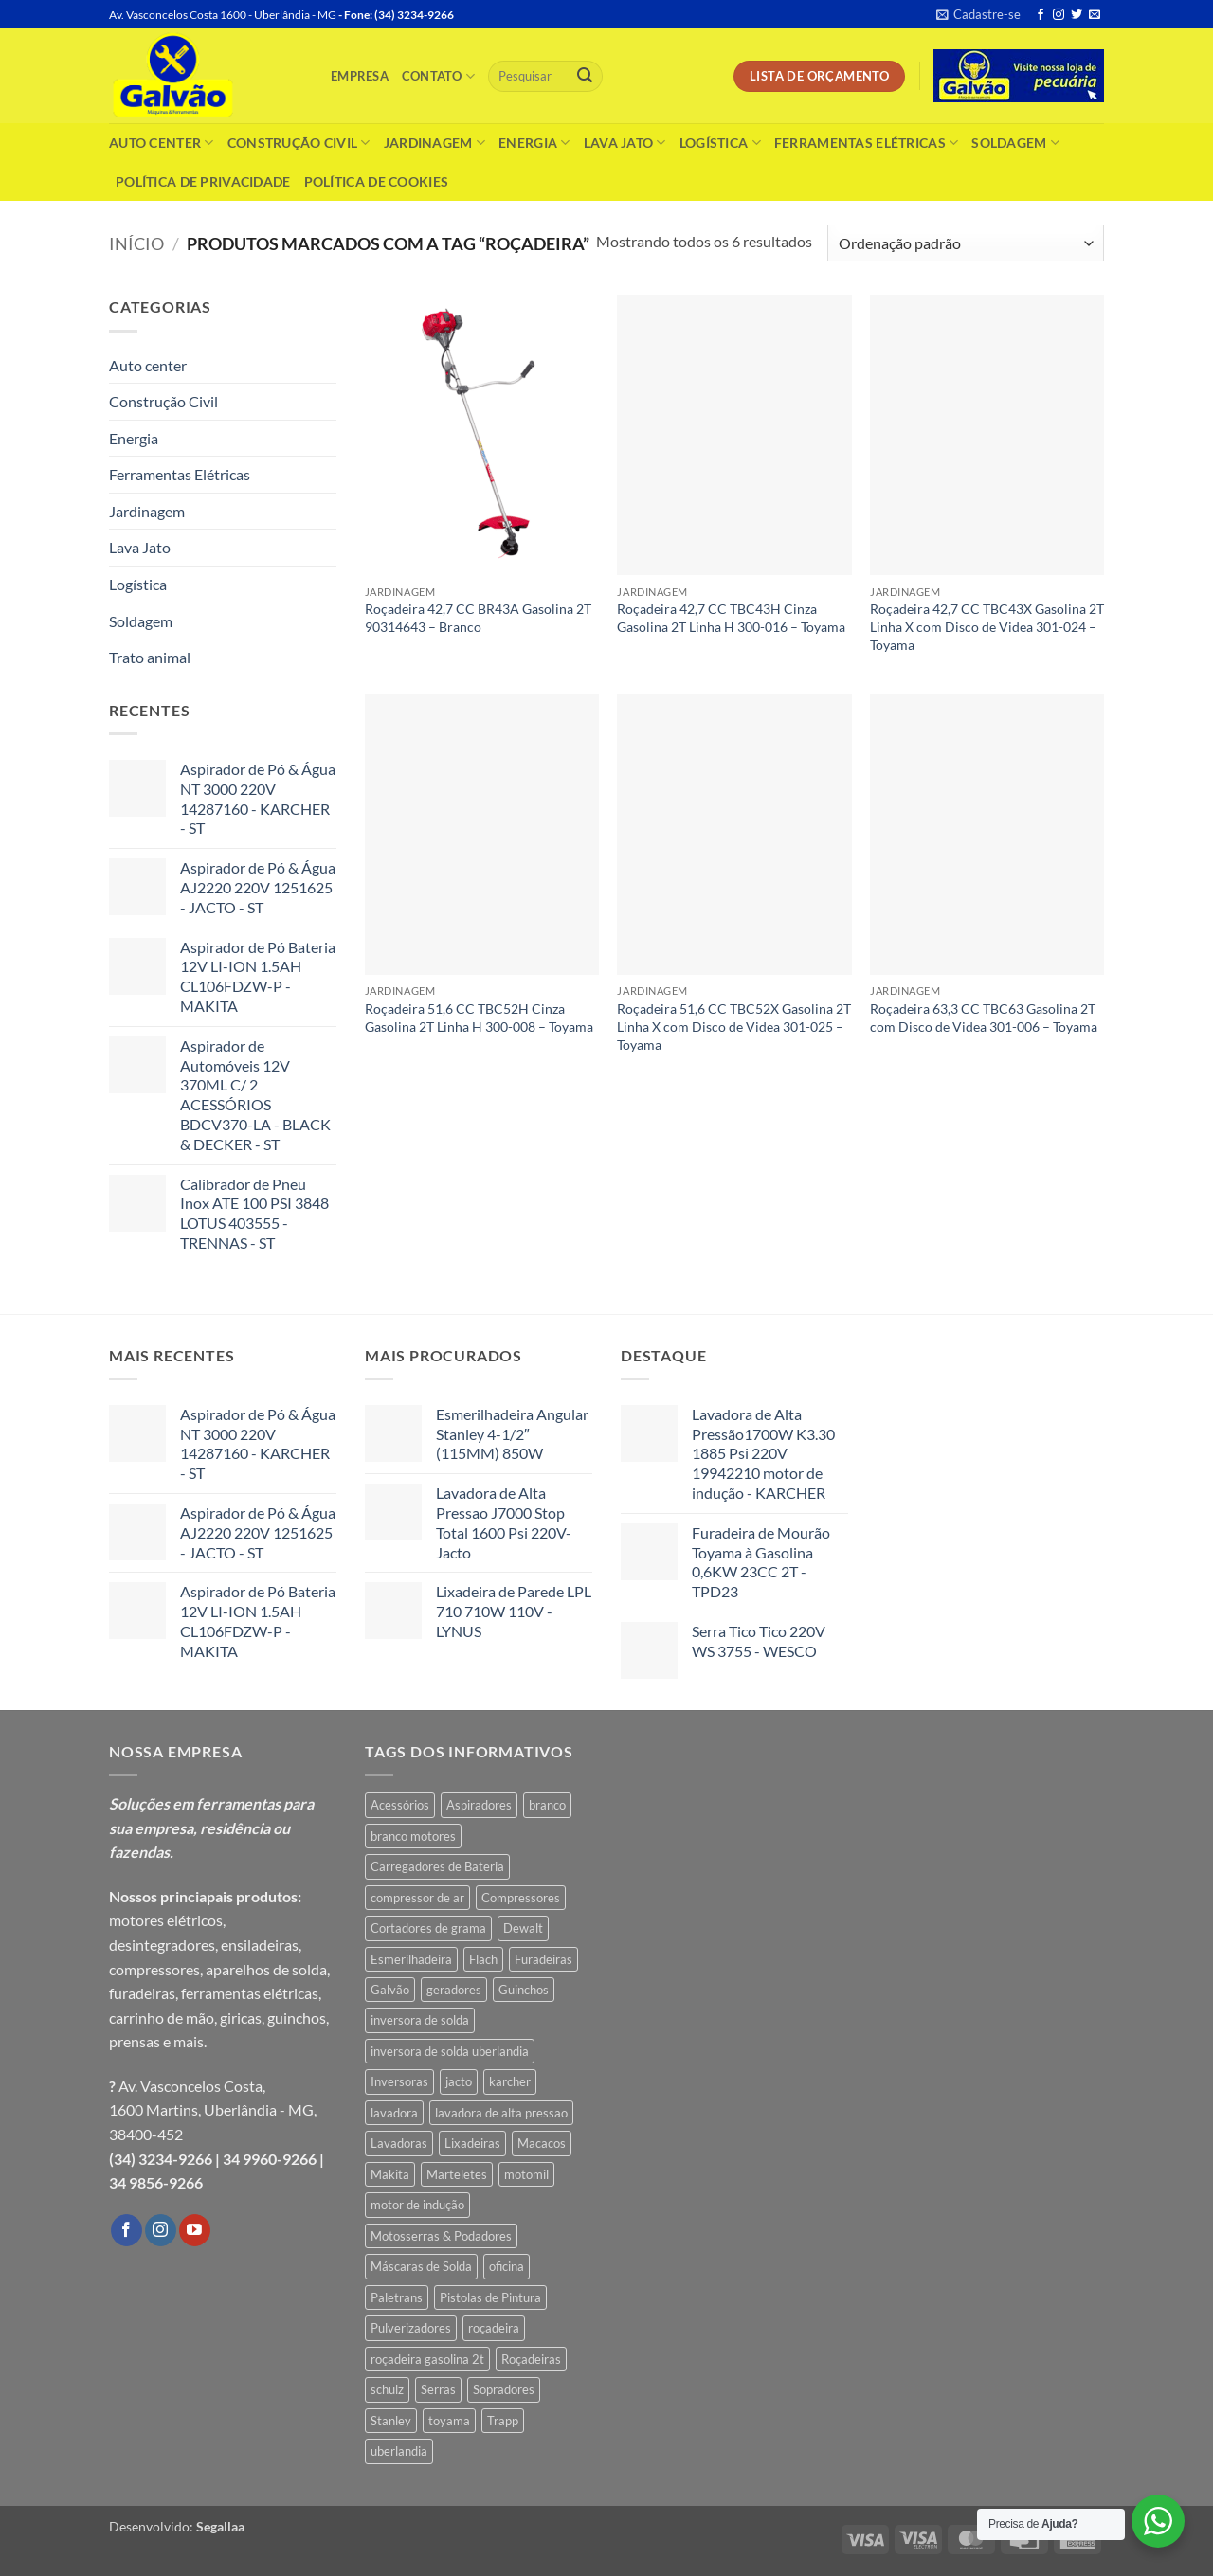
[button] (978, 14)
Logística (720, 143)
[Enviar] (585, 77)
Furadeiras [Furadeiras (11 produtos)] (543, 1959)
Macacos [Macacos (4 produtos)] (541, 2143)
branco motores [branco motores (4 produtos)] (413, 1836)
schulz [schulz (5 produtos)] (387, 2389)
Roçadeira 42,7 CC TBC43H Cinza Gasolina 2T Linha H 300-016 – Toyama (731, 618)
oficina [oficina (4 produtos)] (506, 2266)
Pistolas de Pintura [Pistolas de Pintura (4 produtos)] (490, 2297)
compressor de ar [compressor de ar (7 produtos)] (417, 1897)
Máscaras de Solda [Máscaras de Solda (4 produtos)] (421, 2266)
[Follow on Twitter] (1076, 15)
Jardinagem (434, 143)
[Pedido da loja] (965, 243)
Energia (534, 143)
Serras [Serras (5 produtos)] (438, 2389)
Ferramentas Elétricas (866, 143)
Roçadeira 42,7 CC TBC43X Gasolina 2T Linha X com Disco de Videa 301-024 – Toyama (987, 626)
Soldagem (1015, 143)
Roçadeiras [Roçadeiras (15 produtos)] (531, 2359)
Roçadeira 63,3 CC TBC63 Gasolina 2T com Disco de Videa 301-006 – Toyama (983, 1017)
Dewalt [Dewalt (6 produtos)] (523, 1928)
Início (136, 243)
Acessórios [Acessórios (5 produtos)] (400, 1804)
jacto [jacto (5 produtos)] (458, 2081)
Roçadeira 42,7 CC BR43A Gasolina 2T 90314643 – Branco (478, 618)
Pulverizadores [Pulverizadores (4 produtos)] (411, 2327)
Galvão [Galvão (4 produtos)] (390, 1989)
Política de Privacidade (203, 181)
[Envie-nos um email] (1094, 15)
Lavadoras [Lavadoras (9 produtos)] (399, 2143)
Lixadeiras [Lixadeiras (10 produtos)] (472, 2143)
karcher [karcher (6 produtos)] (510, 2081)
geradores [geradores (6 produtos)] (453, 1989)
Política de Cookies (376, 181)
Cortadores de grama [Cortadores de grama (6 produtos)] (428, 1928)
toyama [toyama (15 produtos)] (449, 2420)
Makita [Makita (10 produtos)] (390, 2174)
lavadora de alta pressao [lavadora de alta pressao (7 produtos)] (501, 2112)
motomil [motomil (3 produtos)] (526, 2174)
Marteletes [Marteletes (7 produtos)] (456, 2174)
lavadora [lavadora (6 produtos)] (394, 2112)
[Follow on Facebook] (1040, 15)
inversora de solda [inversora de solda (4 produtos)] (420, 2019)
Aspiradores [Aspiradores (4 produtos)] (479, 1804)
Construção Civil (299, 143)
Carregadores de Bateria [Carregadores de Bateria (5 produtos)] (437, 1866)
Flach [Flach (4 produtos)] (483, 1959)
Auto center (161, 143)
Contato (438, 76)
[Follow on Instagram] (1058, 15)
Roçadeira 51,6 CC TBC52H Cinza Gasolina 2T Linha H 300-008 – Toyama (479, 1017)
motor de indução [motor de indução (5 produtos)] (417, 2204)
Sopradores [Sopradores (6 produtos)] (503, 2389)
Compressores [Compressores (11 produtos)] (520, 1897)
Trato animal (149, 657)
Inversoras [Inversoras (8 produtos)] (399, 2081)
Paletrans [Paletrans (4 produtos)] (397, 2297)
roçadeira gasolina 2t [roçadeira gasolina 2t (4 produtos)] (427, 2359)
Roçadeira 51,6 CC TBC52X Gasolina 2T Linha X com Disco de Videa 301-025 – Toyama (734, 1026)
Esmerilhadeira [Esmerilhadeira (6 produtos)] (411, 1959)
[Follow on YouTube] (194, 2230)
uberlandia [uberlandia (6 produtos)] (399, 2451)
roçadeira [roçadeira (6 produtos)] (493, 2327)
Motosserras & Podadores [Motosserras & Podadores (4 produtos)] (441, 2235)
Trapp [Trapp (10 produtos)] (502, 2420)
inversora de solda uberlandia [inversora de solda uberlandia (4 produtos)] (450, 2051)
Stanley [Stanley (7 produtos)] (391, 2420)
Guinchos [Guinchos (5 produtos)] (523, 1989)
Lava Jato (625, 143)
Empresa (360, 75)
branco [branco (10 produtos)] (547, 1804)
